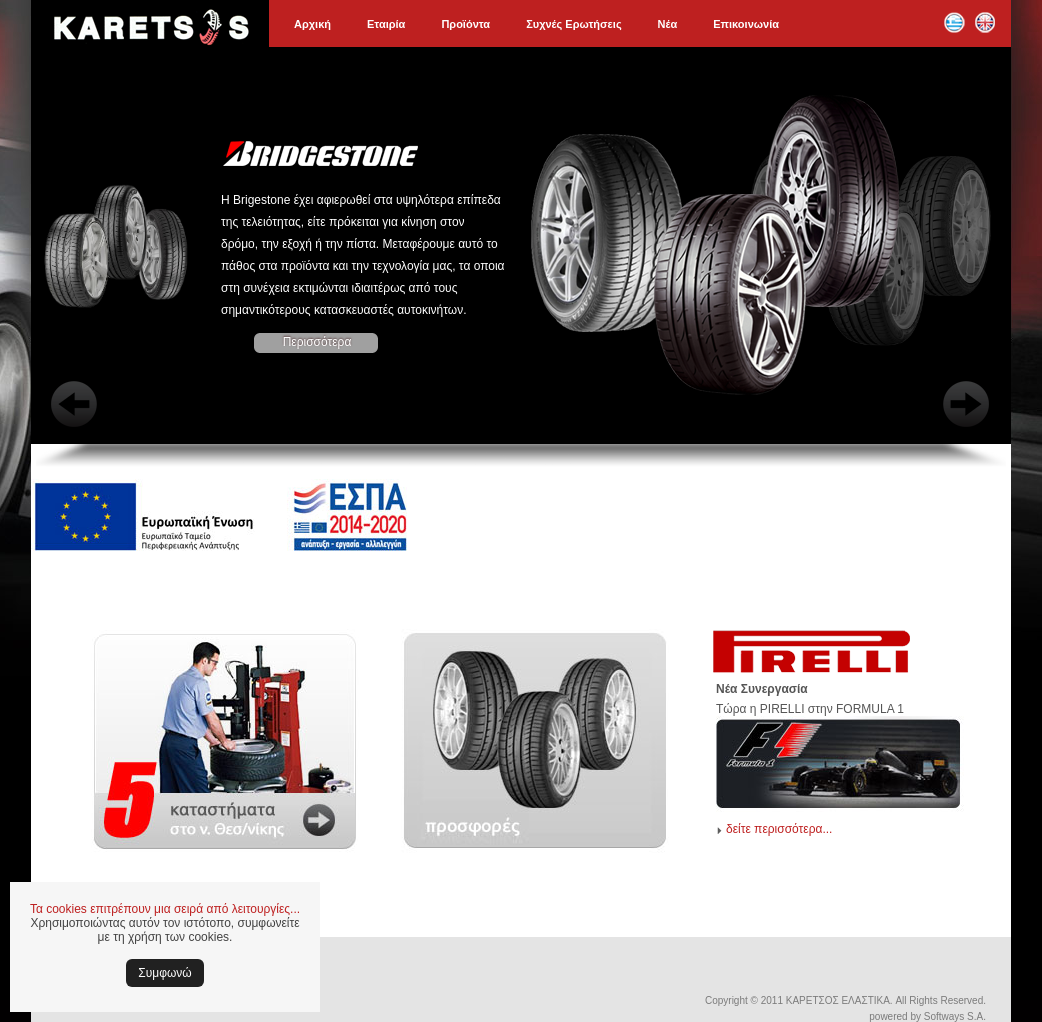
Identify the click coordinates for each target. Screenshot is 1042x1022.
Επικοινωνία (746, 24)
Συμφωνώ (164, 973)
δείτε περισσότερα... (779, 829)
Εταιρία (386, 24)
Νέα (668, 24)
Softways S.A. (955, 1016)
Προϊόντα (465, 24)
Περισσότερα (317, 342)
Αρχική (312, 24)
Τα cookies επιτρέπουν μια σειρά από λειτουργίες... (165, 909)
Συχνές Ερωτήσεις (573, 24)
